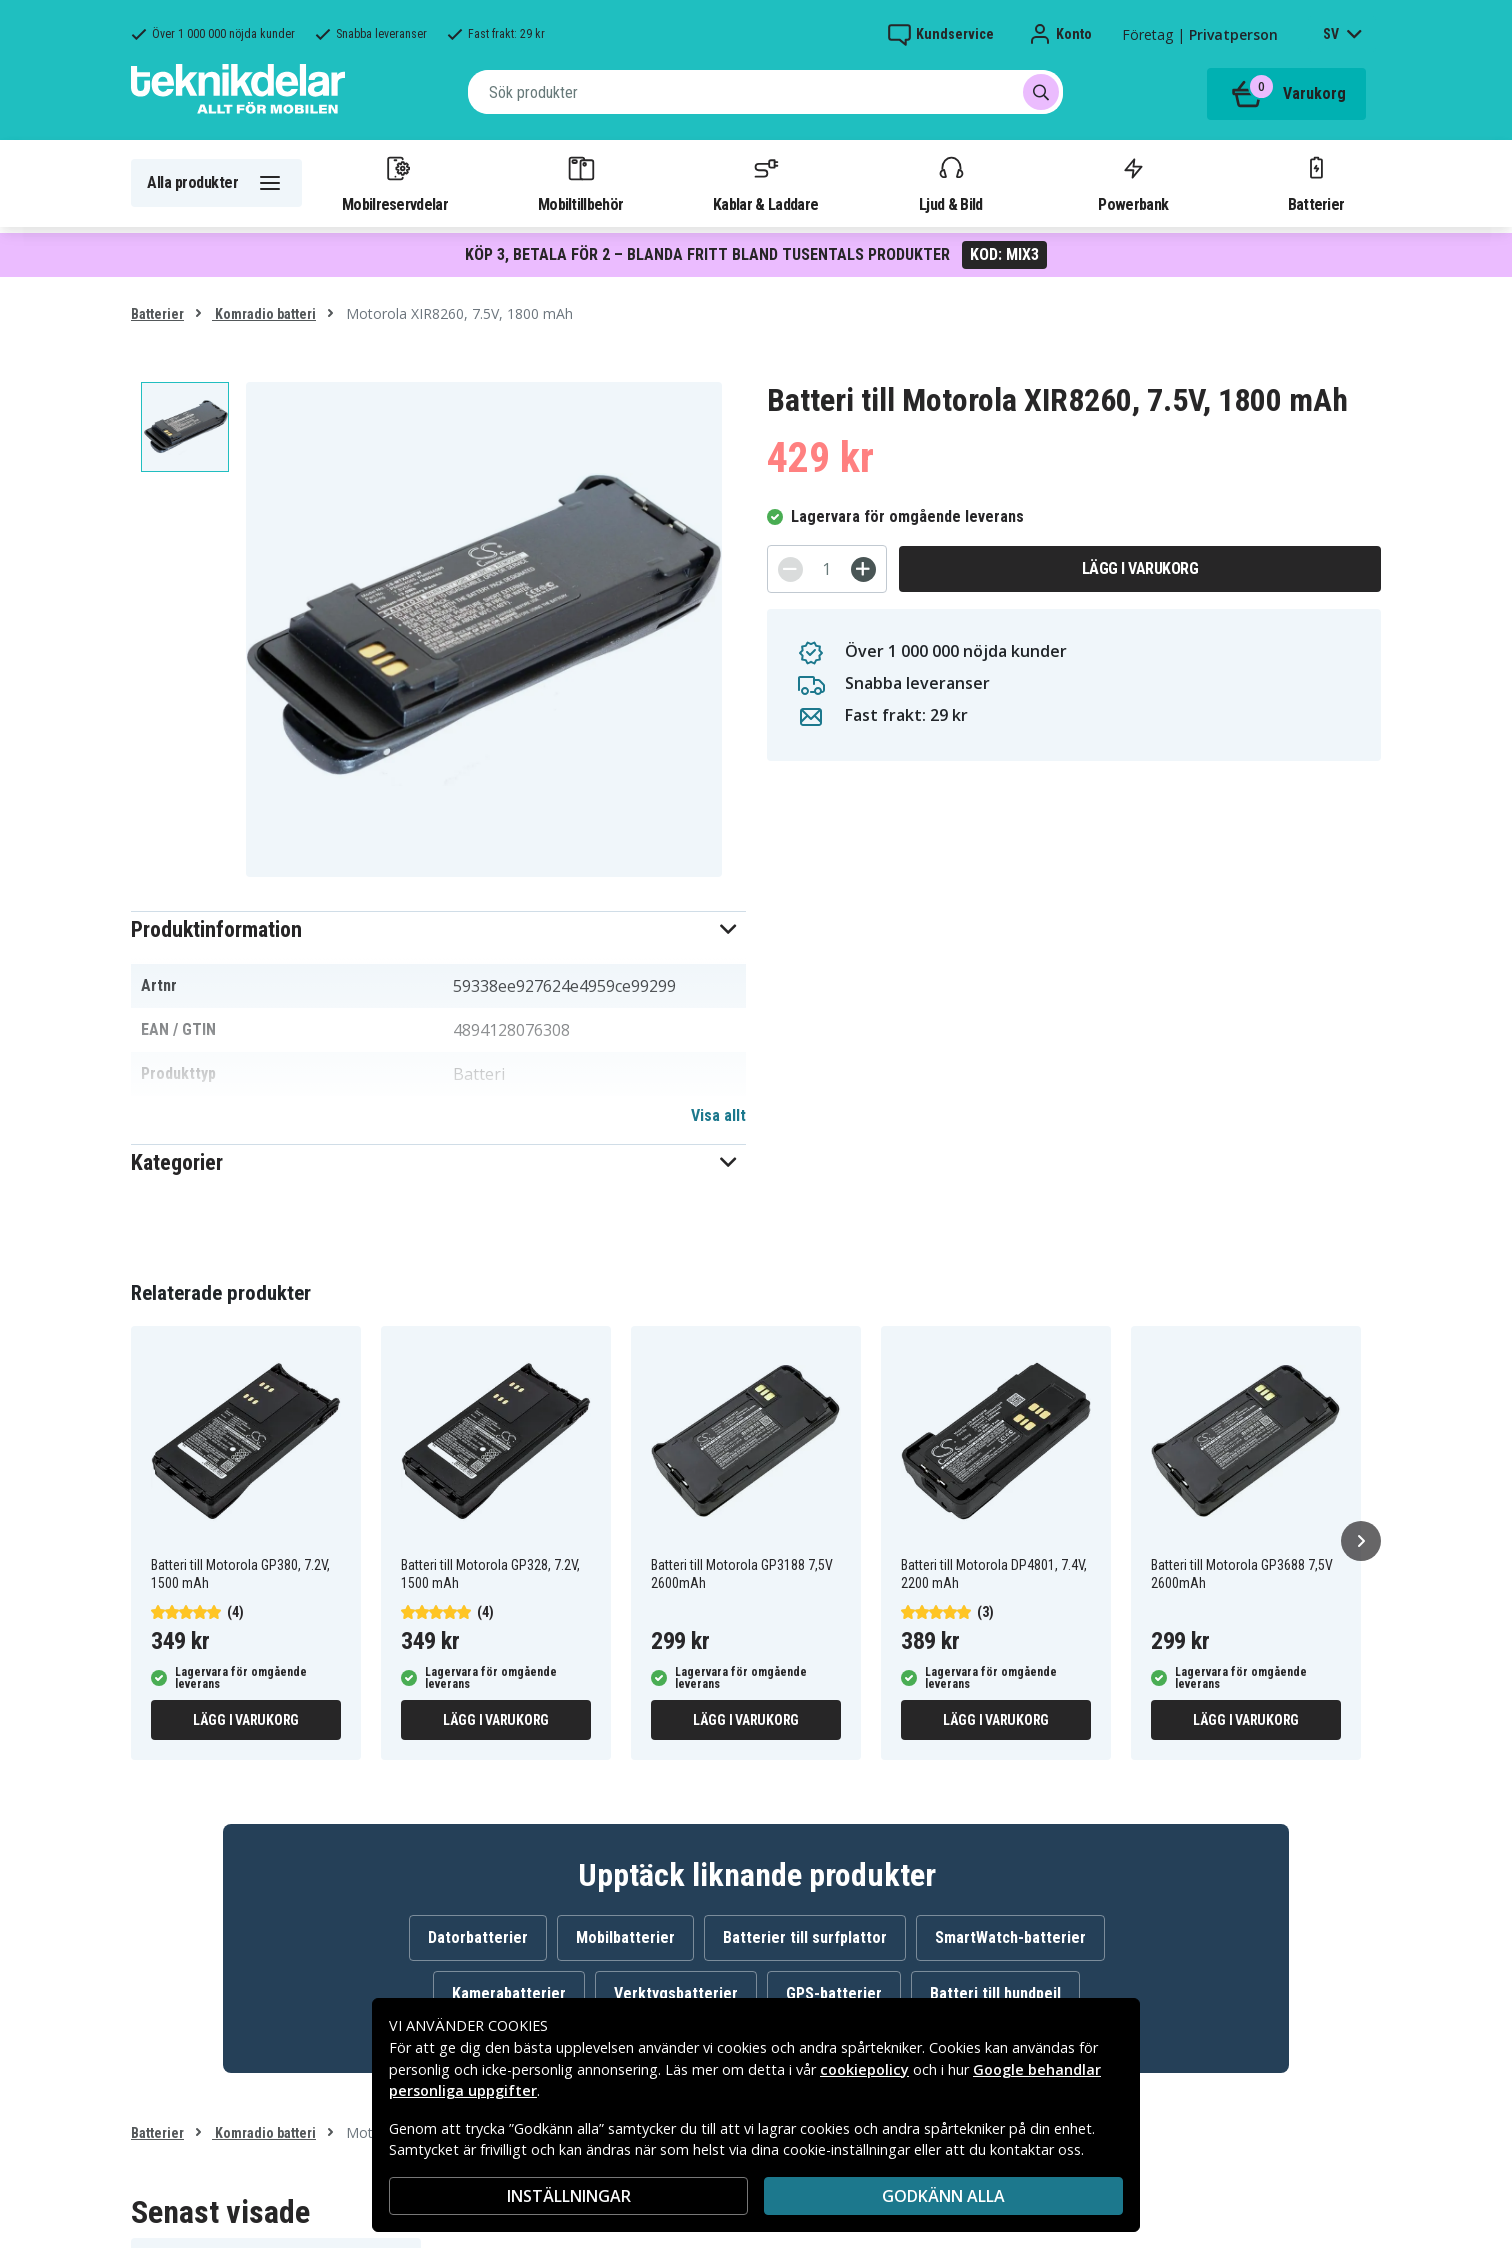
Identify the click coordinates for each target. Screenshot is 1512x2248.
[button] (438, 929)
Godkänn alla (943, 2196)
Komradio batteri (264, 314)
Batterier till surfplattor (805, 1937)
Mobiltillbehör (580, 183)
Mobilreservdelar (395, 183)
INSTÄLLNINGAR (569, 2196)
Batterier (1316, 183)
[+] (863, 569)
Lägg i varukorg (1140, 568)
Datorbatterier (478, 1937)
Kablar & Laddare (765, 183)
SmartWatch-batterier (1010, 1937)
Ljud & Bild (950, 183)
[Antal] (827, 569)
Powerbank (1133, 183)
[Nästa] (1361, 1541)
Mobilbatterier (625, 1937)
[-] (790, 569)
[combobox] (765, 92)
